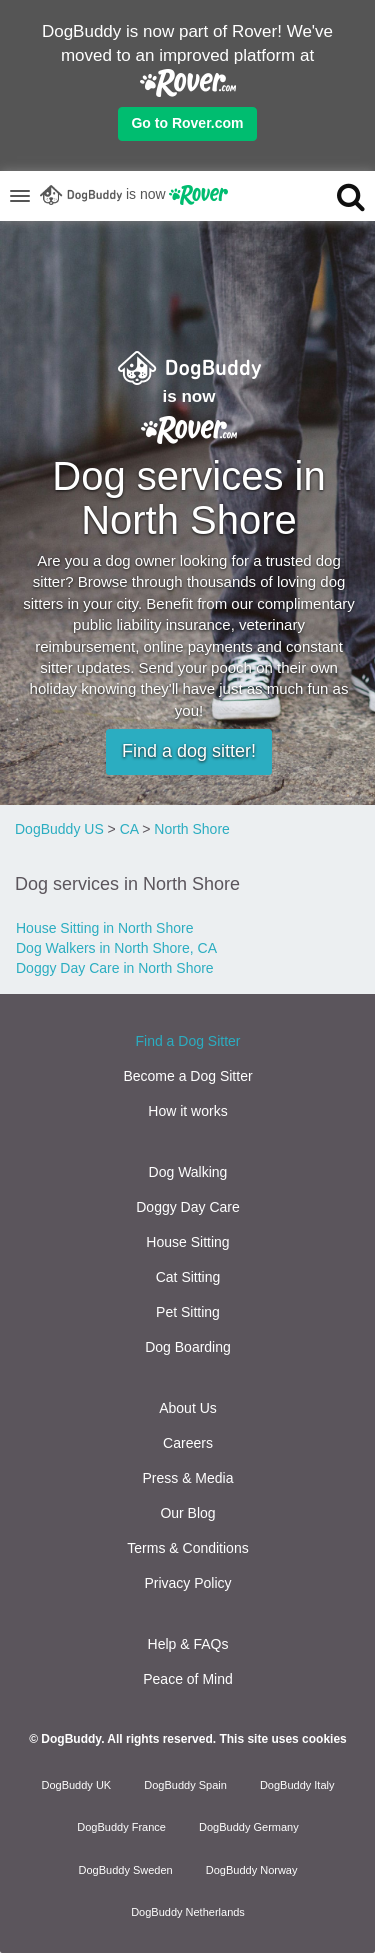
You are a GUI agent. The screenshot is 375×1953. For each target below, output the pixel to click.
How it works (187, 1111)
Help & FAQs (188, 1644)
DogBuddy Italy (297, 1785)
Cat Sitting (188, 1277)
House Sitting (187, 1242)
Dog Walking (188, 1172)
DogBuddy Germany (249, 1827)
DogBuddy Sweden (126, 1870)
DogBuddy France (121, 1827)
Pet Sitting (188, 1312)
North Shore (191, 829)
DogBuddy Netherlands (188, 1912)
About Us (188, 1408)
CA (129, 829)
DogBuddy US (59, 829)
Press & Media (187, 1478)
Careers (188, 1443)
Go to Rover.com (187, 123)
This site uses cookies (282, 1739)
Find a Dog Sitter (187, 1041)
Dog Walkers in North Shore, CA (116, 948)
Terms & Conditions (187, 1548)
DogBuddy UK (76, 1785)
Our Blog (187, 1513)
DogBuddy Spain (185, 1785)
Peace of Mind (188, 1679)
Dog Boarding (188, 1347)
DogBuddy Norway (252, 1870)
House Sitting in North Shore (104, 928)
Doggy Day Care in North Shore (115, 968)
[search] (334, 196)
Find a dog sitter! (189, 751)
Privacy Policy (187, 1583)
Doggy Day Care (188, 1207)
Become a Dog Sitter (187, 1076)
